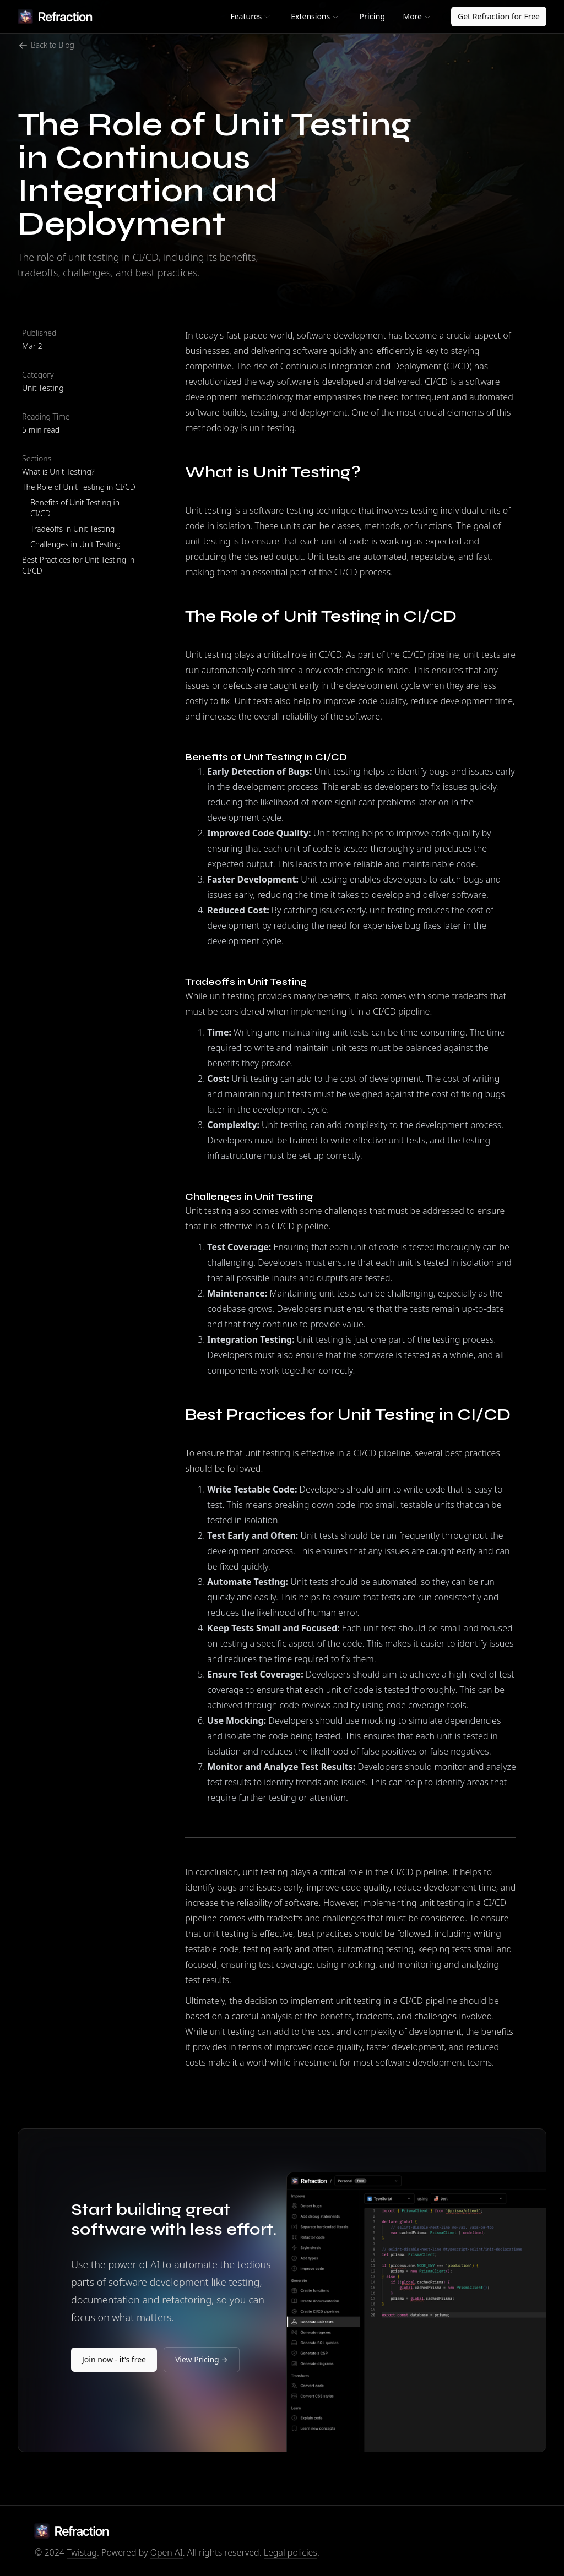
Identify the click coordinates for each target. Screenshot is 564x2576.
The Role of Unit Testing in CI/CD (78, 487)
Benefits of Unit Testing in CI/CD (75, 508)
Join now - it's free (114, 2359)
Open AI (166, 2552)
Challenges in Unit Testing (75, 544)
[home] (55, 16)
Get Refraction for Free (499, 16)
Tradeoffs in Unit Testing (72, 529)
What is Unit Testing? (58, 471)
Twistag (82, 2552)
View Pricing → (201, 2359)
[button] (250, 16)
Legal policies (290, 2552)
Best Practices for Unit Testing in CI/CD (78, 565)
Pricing (372, 16)
